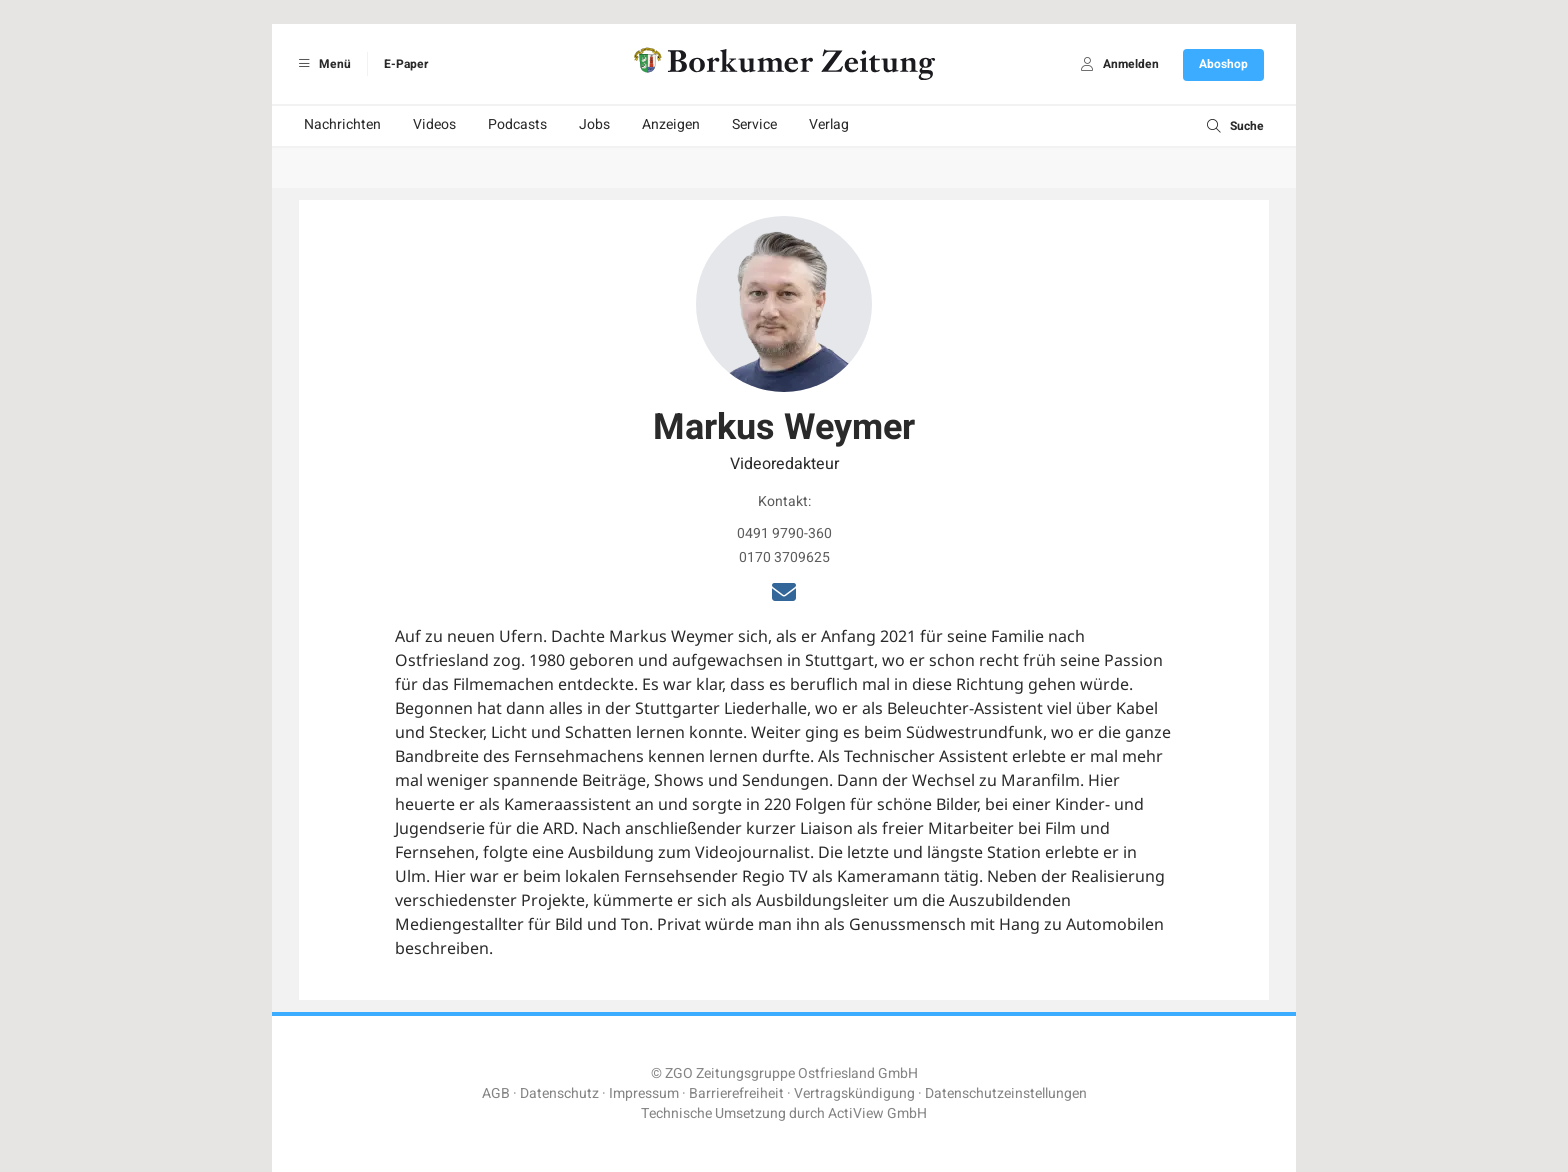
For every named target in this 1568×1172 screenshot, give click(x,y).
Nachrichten (342, 124)
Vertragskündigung (854, 1093)
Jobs (594, 124)
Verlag (829, 124)
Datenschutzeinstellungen (1006, 1093)
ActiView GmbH (877, 1113)
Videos (434, 124)
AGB (496, 1093)
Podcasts (517, 124)
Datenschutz (559, 1093)
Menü (321, 64)
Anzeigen (671, 124)
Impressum (644, 1093)
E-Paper (406, 64)
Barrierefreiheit (736, 1093)
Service (754, 124)
